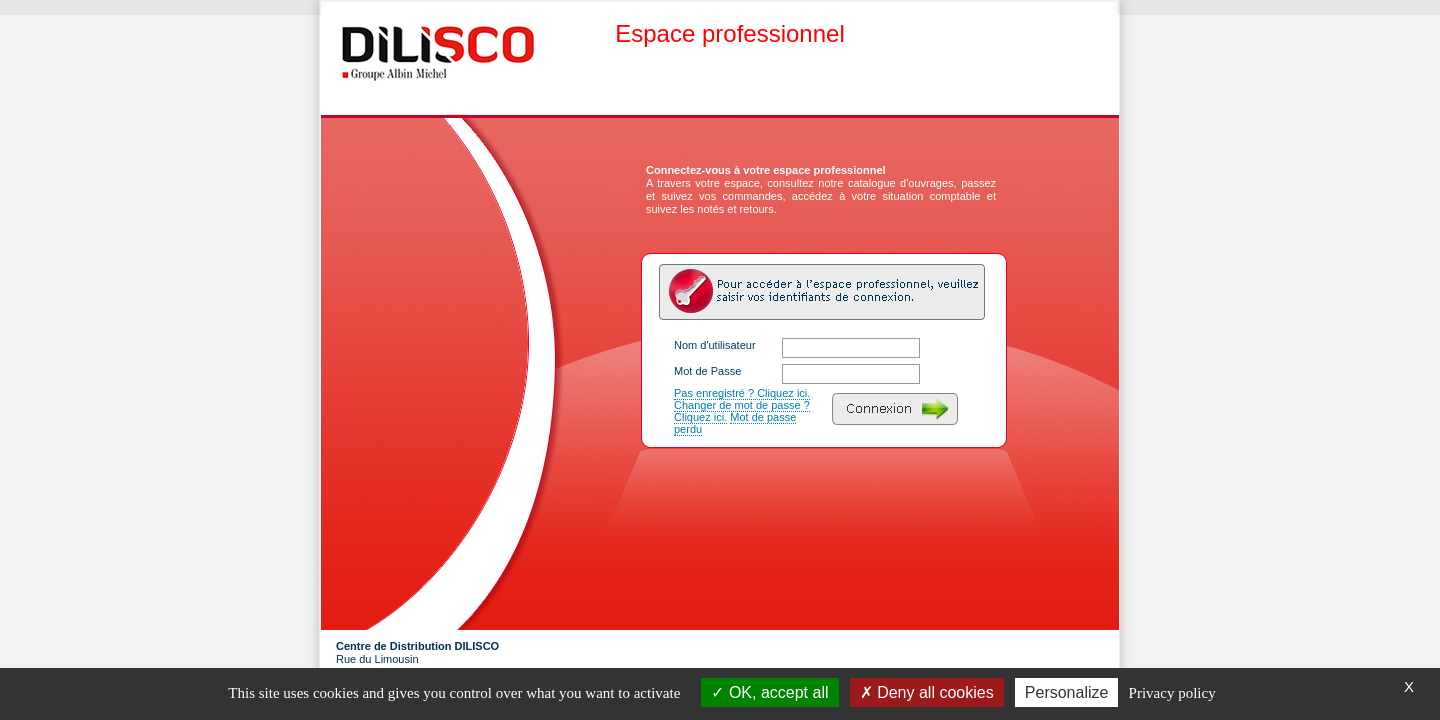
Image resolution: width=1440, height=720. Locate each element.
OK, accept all (769, 692)
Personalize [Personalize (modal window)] (1067, 692)
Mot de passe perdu (735, 423)
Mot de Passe (707, 371)
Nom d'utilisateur (715, 345)
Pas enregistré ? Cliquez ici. (742, 393)
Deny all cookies (927, 692)
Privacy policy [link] (1172, 693)
